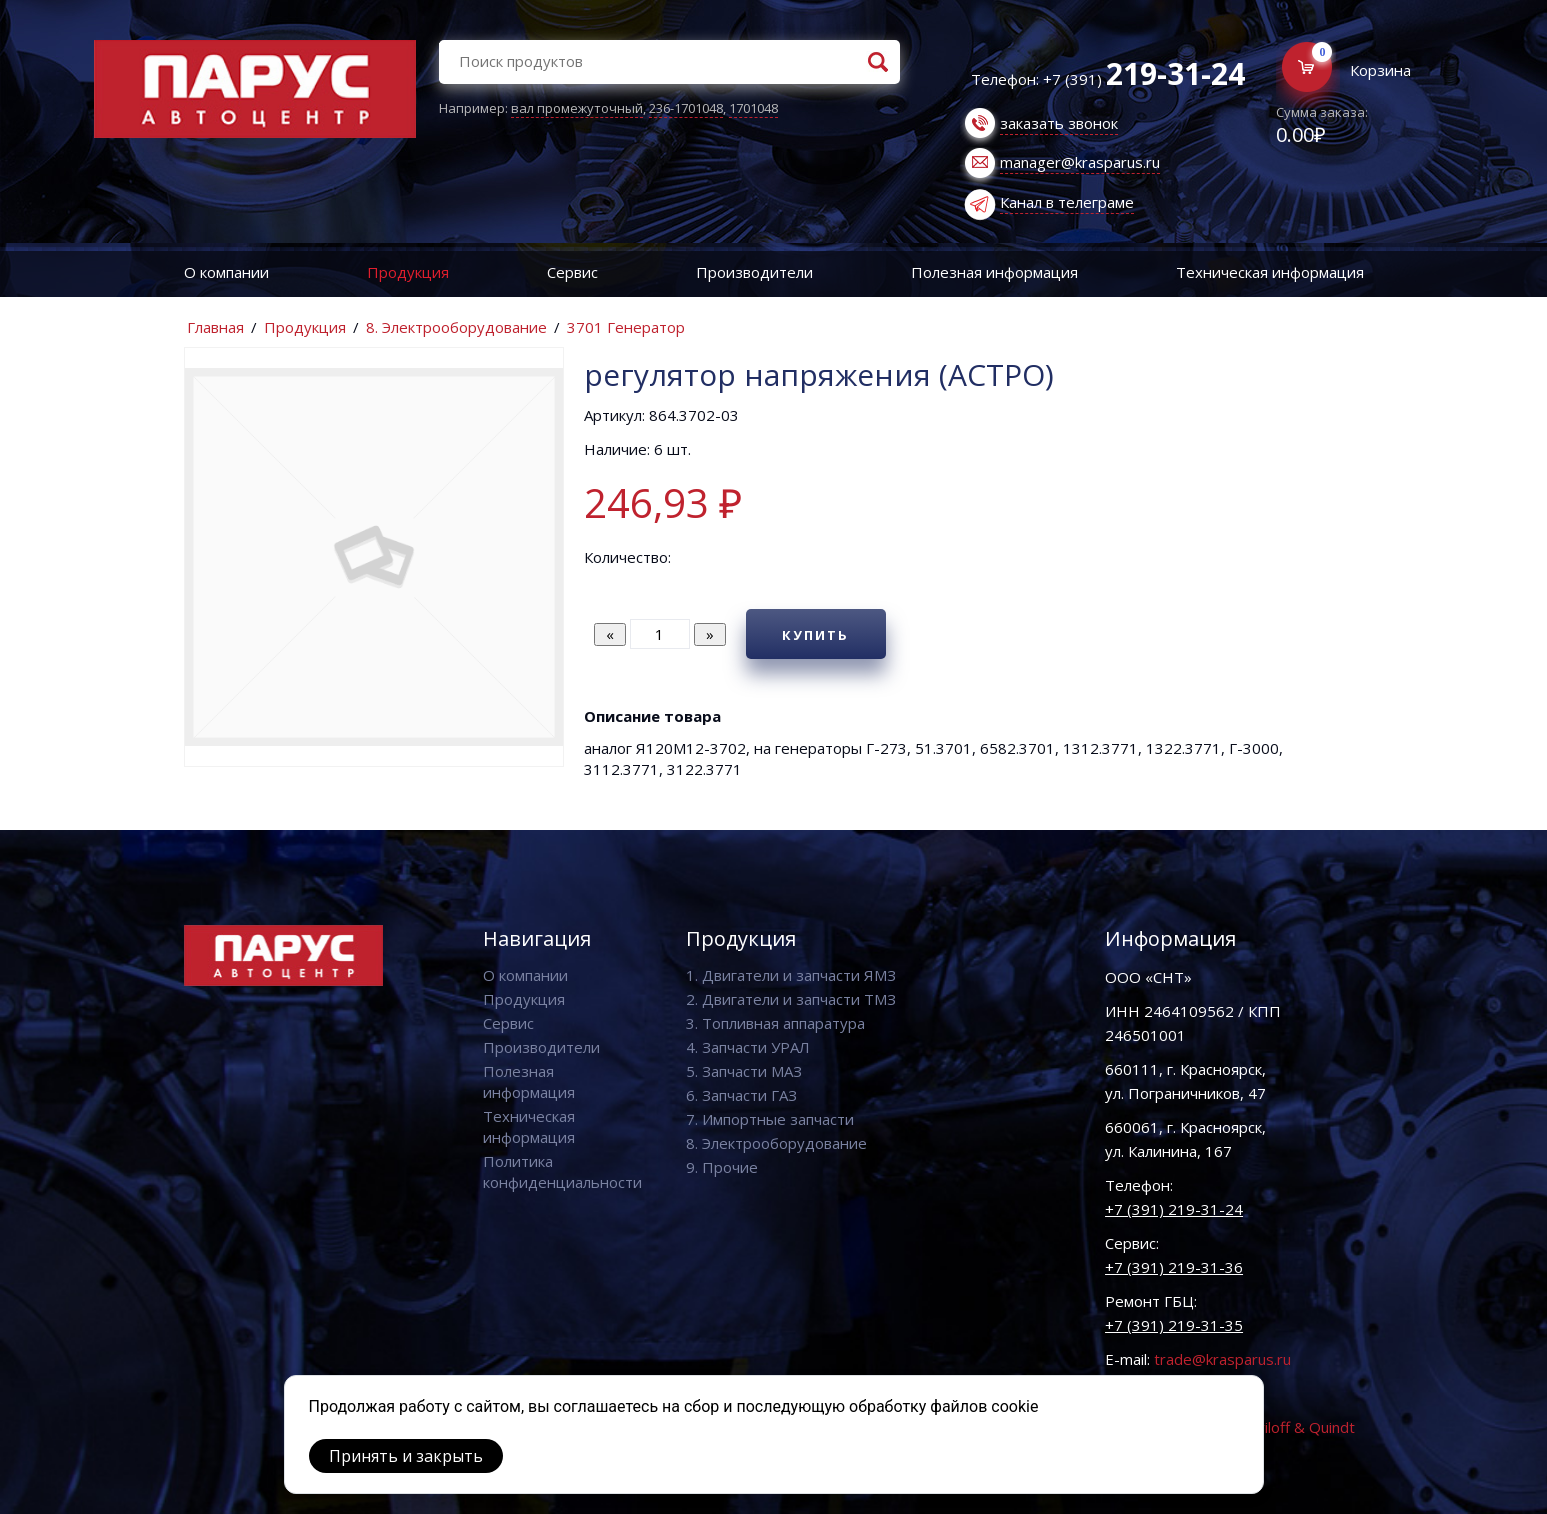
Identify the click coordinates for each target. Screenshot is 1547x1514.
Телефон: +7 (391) (1108, 79)
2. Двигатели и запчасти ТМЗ (791, 999)
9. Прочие (722, 1167)
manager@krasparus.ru (1080, 162)
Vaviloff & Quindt (1297, 1427)
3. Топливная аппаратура (775, 1023)
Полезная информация (994, 272)
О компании (226, 272)
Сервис (572, 272)
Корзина (1380, 70)
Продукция (408, 272)
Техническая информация (1270, 272)
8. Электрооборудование (456, 327)
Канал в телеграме (1067, 202)
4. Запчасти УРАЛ (748, 1047)
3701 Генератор (626, 327)
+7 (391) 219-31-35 (1174, 1325)
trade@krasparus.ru (1222, 1359)
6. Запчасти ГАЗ (741, 1095)
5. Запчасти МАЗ (744, 1071)
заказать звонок (1059, 123)
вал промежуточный (577, 108)
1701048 (753, 108)
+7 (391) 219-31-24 (1174, 1209)
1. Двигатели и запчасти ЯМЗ (791, 975)
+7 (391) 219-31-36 (1174, 1267)
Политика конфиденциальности (562, 1171)
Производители (754, 272)
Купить (815, 635)
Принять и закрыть (406, 1456)
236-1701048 (686, 108)
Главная (215, 327)
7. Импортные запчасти (770, 1119)
